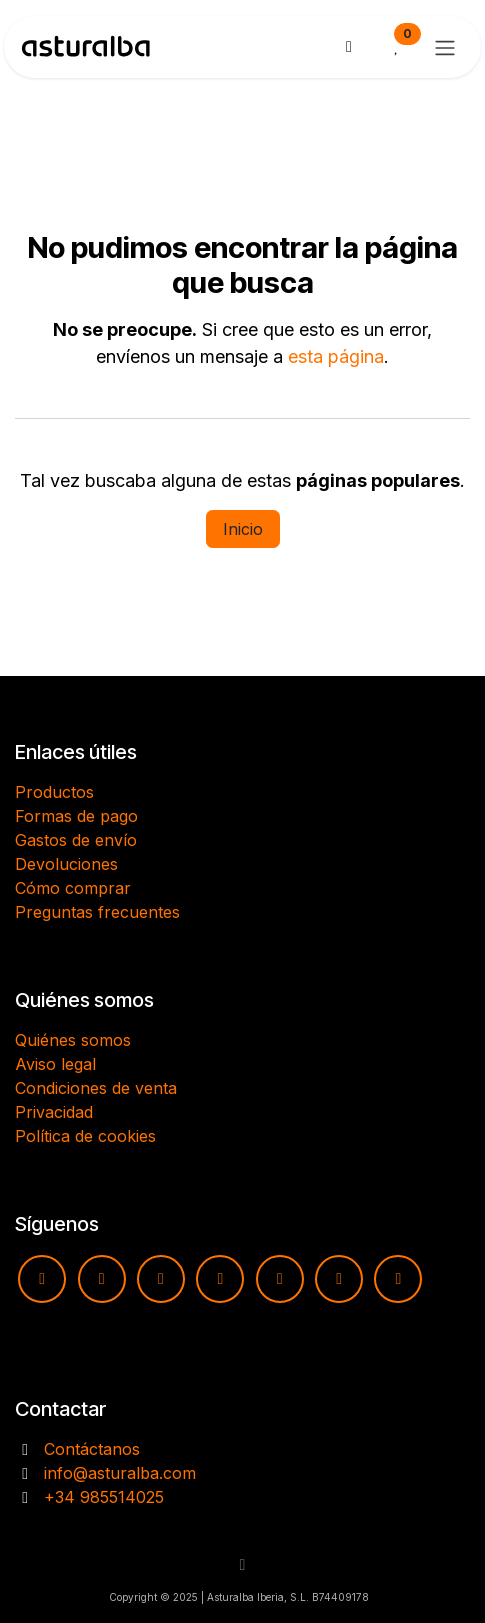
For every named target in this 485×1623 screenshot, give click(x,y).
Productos (54, 792)
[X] (339, 1279)
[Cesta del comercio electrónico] (349, 47)
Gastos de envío (76, 840)
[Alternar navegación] (445, 47)
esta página (336, 356)
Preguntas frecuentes (97, 912)
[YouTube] (42, 1279)
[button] (243, 1565)
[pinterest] (280, 1279)
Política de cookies (85, 1136)
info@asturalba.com (120, 1473)
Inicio (243, 529)
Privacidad (54, 1112)
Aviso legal (55, 1064)
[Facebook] (161, 1279)
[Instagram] (102, 1279)
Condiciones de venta (96, 1088)
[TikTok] (220, 1279)
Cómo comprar (73, 888)
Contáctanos (92, 1449)
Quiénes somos (73, 1040)
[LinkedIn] (398, 1279)
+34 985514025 (104, 1497)
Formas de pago (76, 816)
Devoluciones (66, 864)
